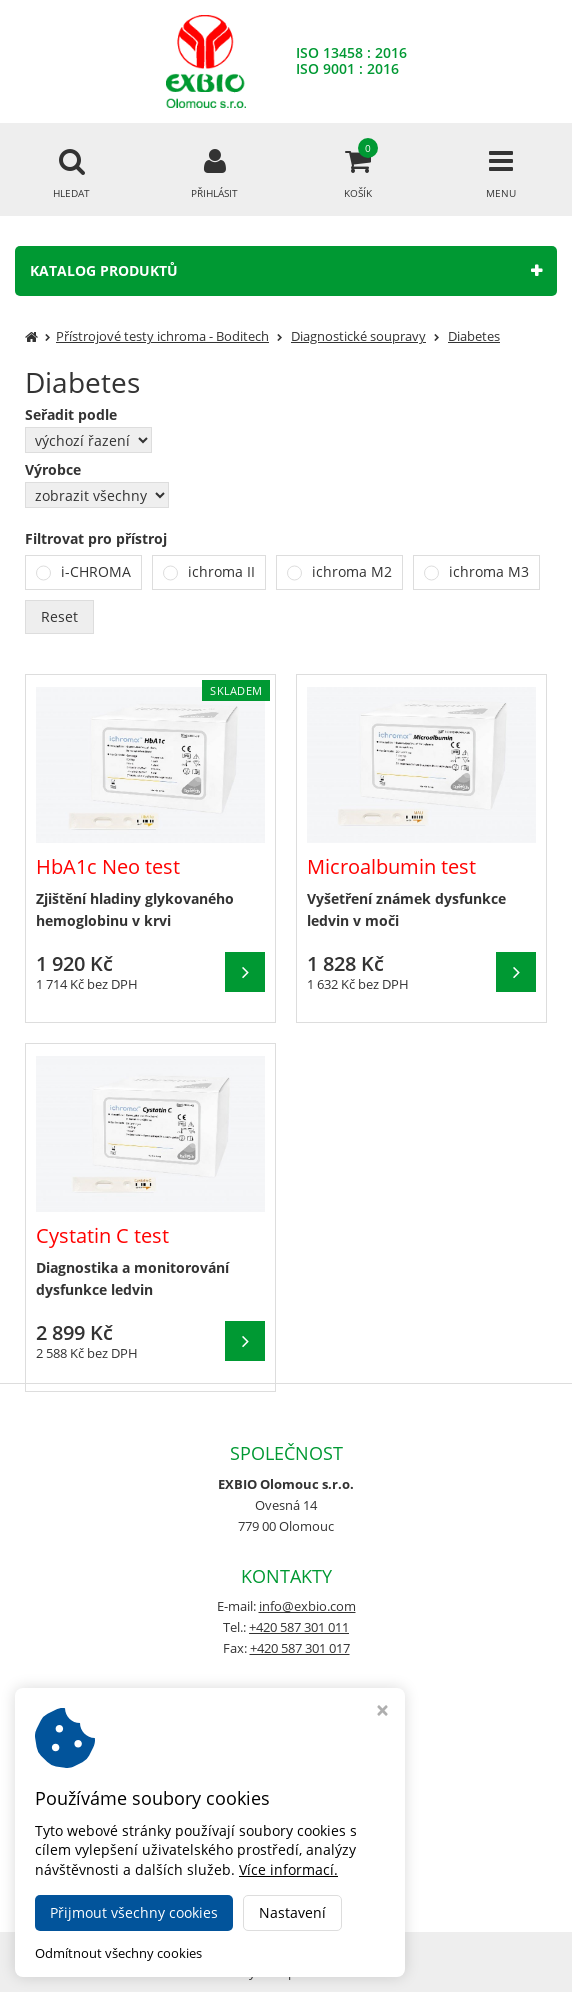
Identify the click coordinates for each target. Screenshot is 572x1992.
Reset (59, 616)
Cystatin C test (102, 1235)
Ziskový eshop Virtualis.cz (286, 1972)
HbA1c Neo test (108, 866)
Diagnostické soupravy (358, 336)
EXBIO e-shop (341, 1945)
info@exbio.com (307, 1606)
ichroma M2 (352, 571)
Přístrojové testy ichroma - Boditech (162, 336)
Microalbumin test (391, 866)
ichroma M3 (489, 571)
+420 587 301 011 (299, 1627)
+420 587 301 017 (300, 1648)
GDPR (286, 1770)
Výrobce (53, 470)
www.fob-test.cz (286, 1872)
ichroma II (221, 571)
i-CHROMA (96, 571)
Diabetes (474, 336)
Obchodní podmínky (286, 1729)
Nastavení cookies (286, 1749)
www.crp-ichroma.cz (286, 1851)
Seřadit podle (71, 415)
